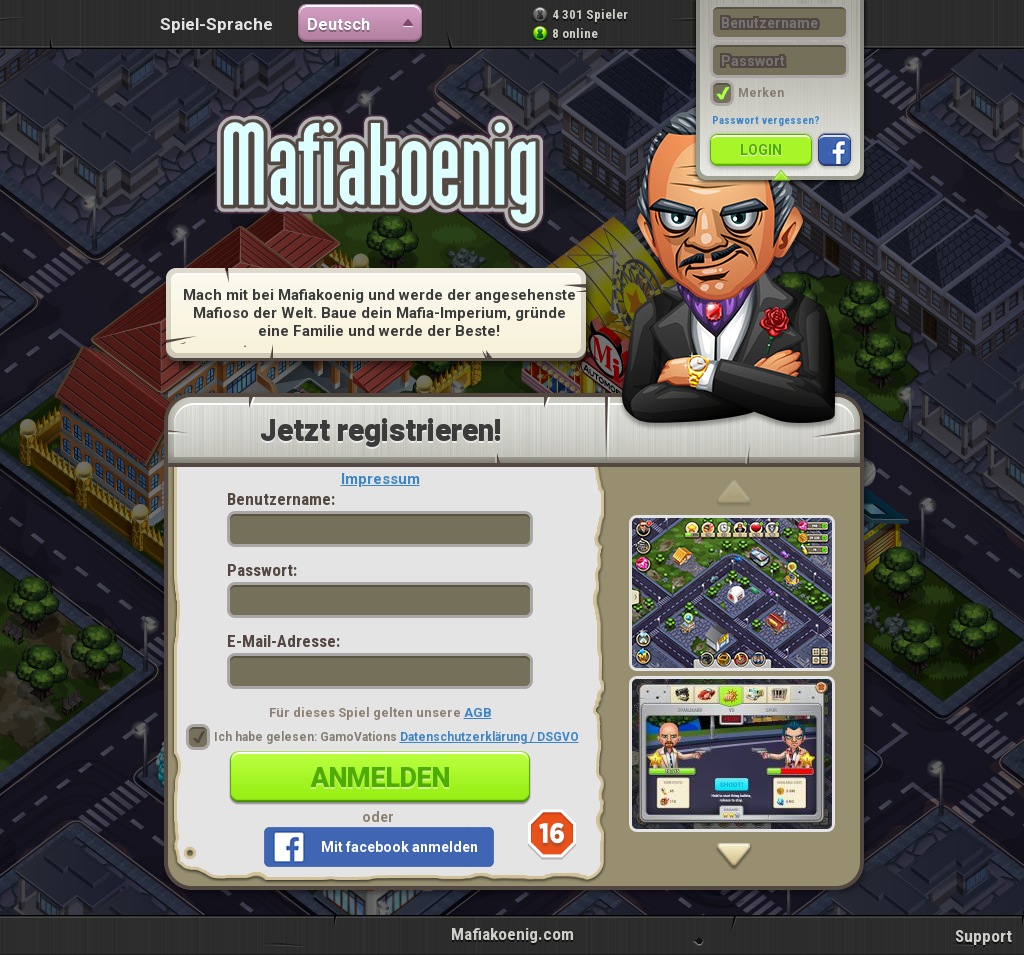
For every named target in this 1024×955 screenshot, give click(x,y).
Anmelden (380, 778)
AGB (478, 712)
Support (983, 936)
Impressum (380, 479)
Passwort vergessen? (766, 120)
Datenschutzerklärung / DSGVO (489, 737)
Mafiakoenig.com (512, 934)
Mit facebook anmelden (399, 847)
